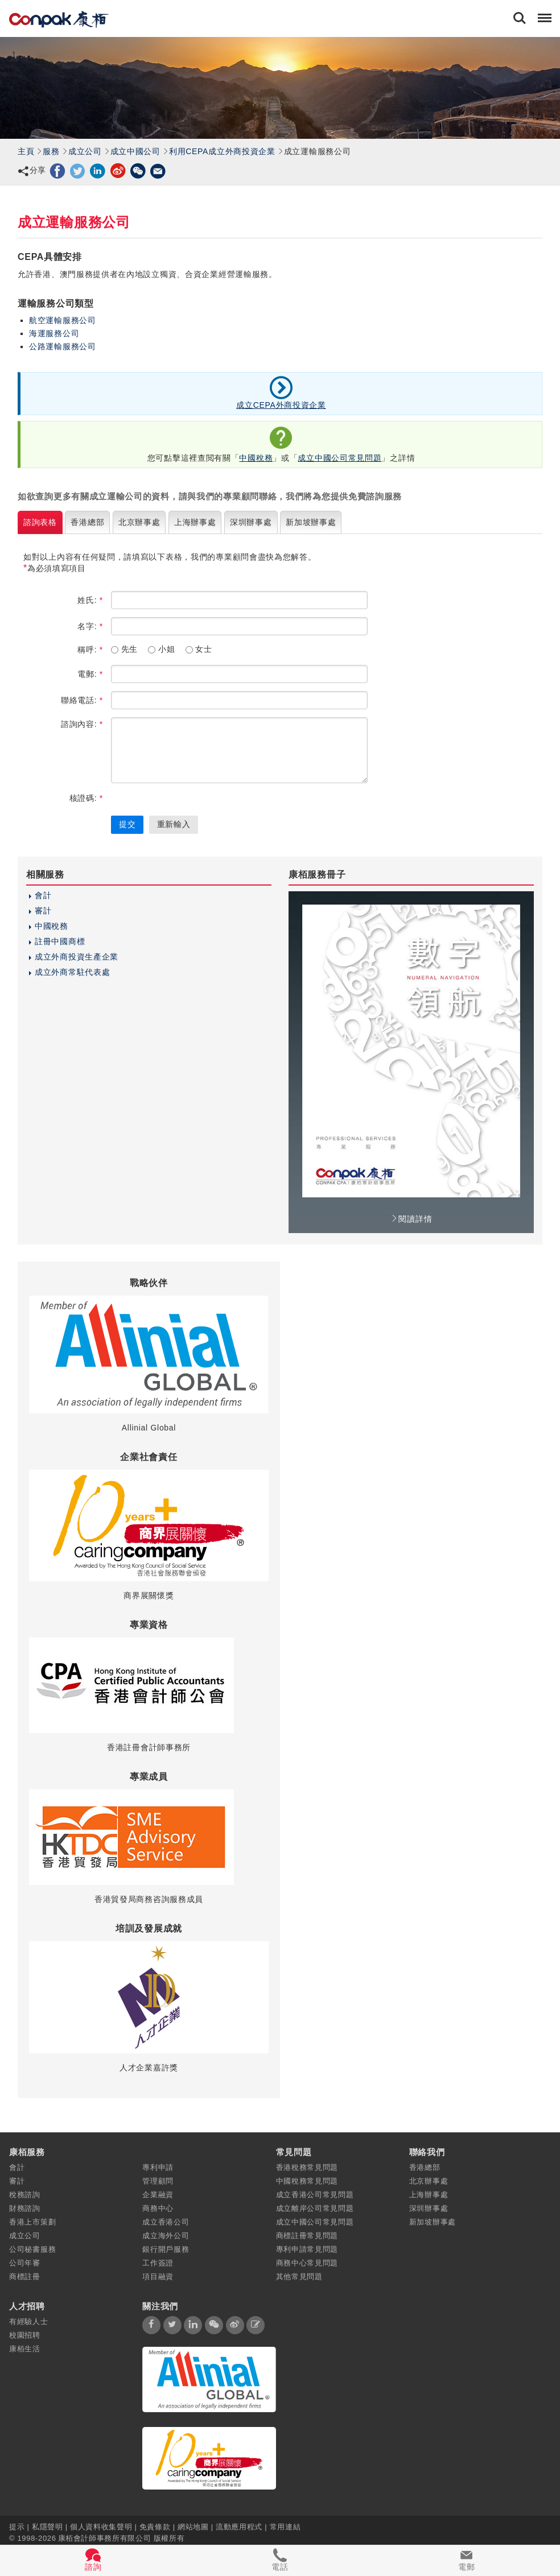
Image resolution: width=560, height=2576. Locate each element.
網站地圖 (193, 2526)
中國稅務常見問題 (307, 2181)
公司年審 (24, 2263)
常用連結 (285, 2526)
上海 (195, 522)
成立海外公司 (165, 2235)
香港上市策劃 (32, 2222)
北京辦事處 (428, 2181)
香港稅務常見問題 (307, 2167)
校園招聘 (24, 2335)
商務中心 (158, 2208)
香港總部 (424, 2167)
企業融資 (158, 2194)
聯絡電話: (82, 700)
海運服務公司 (54, 333)
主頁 (26, 151)
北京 (139, 522)
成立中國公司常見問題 (339, 457)
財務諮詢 (24, 2208)
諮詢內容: (82, 724)
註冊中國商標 (60, 941)
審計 (43, 910)
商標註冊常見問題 (307, 2235)
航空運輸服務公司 (62, 320)
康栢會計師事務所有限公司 (104, 2537)
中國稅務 (256, 457)
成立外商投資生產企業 (76, 956)
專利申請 (158, 2167)
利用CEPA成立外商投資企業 (222, 151)
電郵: (90, 674)
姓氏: (90, 600)
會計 (43, 895)
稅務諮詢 (24, 2194)
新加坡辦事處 (432, 2222)
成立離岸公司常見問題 (315, 2208)
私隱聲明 (47, 2526)
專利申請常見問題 (307, 2249)
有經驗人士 (28, 2321)
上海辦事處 (428, 2194)
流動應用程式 (239, 2526)
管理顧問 (158, 2181)
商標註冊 (24, 2276)
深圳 (251, 522)
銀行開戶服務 (165, 2249)
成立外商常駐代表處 (72, 972)
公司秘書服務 (32, 2249)
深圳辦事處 (428, 2208)
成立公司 (85, 151)
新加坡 (311, 522)
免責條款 (155, 2526)
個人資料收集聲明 (101, 2526)
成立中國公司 (135, 151)
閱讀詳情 (411, 1218)
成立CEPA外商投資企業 (281, 405)
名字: (90, 626)
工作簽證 (158, 2263)
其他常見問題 (299, 2276)
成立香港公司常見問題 (315, 2194)
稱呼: (90, 649)
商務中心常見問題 (307, 2263)
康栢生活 (24, 2349)
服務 (51, 151)
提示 (18, 2526)
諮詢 (40, 522)
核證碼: (86, 798)
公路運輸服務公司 (62, 346)
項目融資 (158, 2276)
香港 (87, 522)
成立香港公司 (165, 2222)
